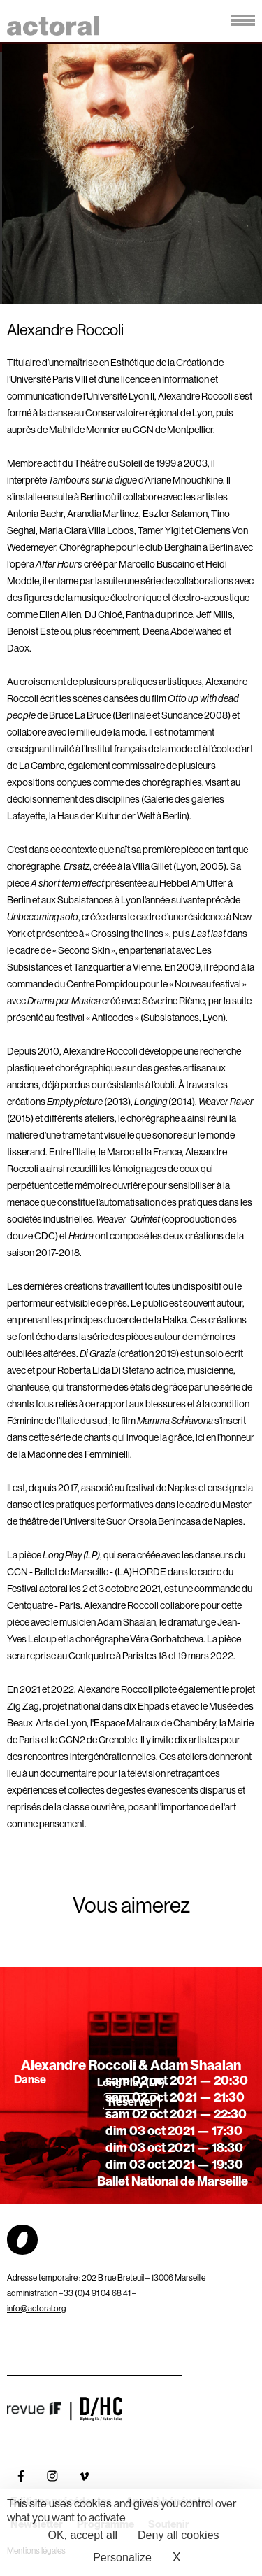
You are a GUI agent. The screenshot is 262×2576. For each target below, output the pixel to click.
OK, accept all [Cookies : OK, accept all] (82, 2535)
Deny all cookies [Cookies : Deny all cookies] (178, 2535)
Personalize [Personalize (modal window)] (122, 2557)
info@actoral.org (36, 2308)
